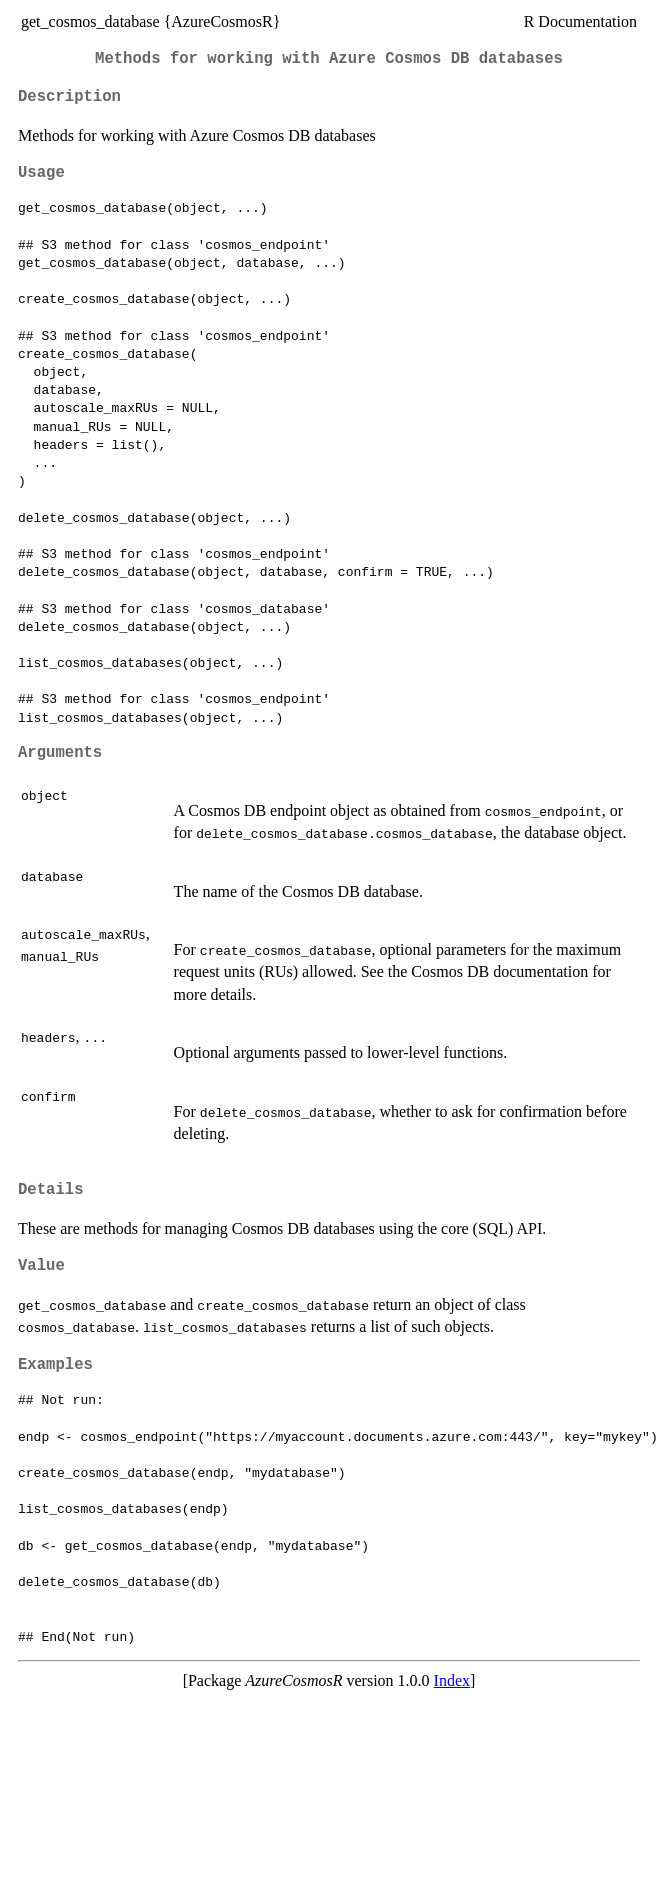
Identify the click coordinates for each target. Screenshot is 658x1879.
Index (452, 1680)
